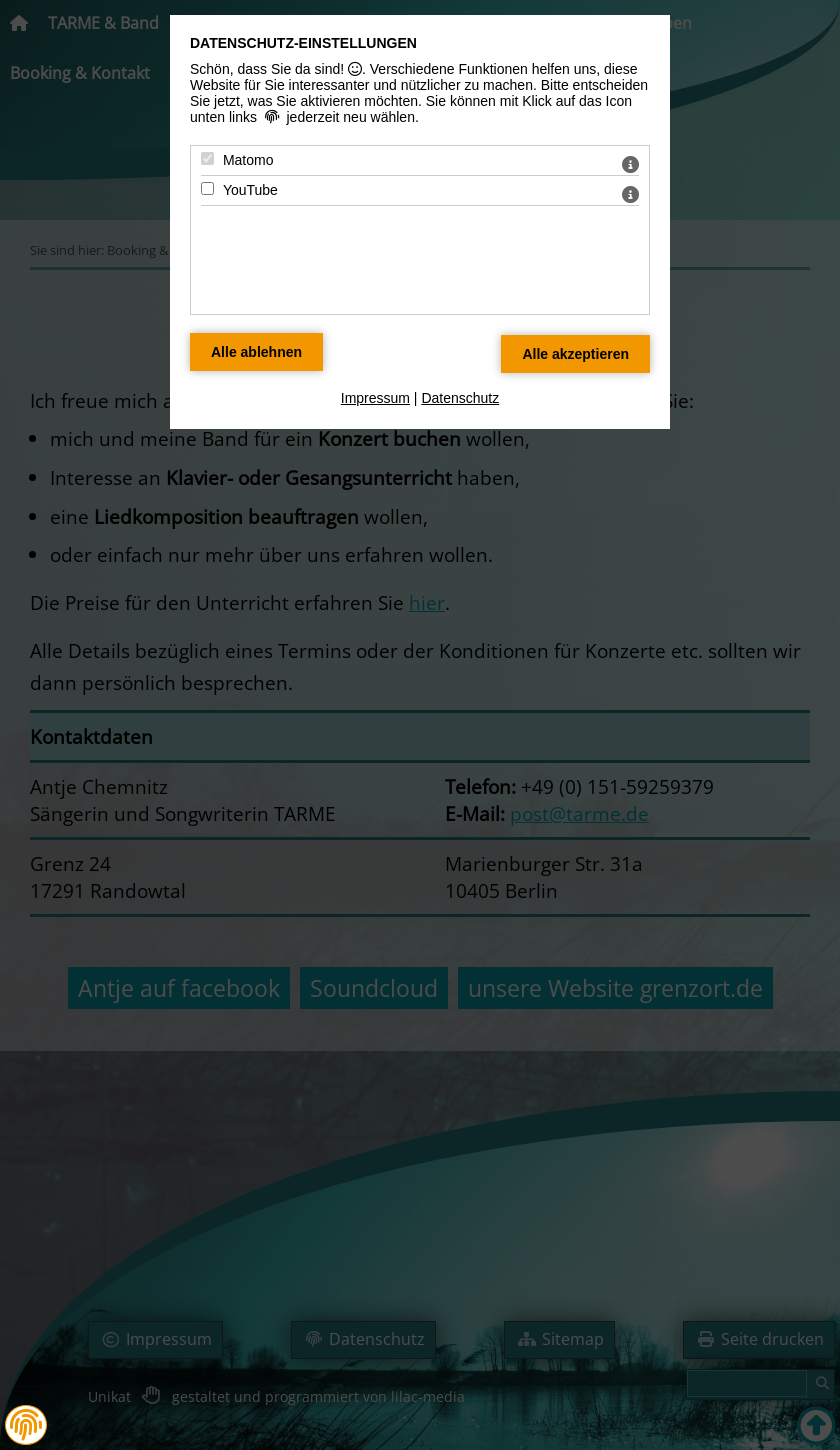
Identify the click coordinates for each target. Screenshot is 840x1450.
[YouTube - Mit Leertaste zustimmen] (207, 188)
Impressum (375, 398)
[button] (26, 1425)
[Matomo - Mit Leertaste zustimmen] (207, 158)
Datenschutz (460, 398)
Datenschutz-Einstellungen (303, 43)
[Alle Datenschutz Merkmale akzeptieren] (575, 354)
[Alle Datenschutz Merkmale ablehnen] (256, 352)
